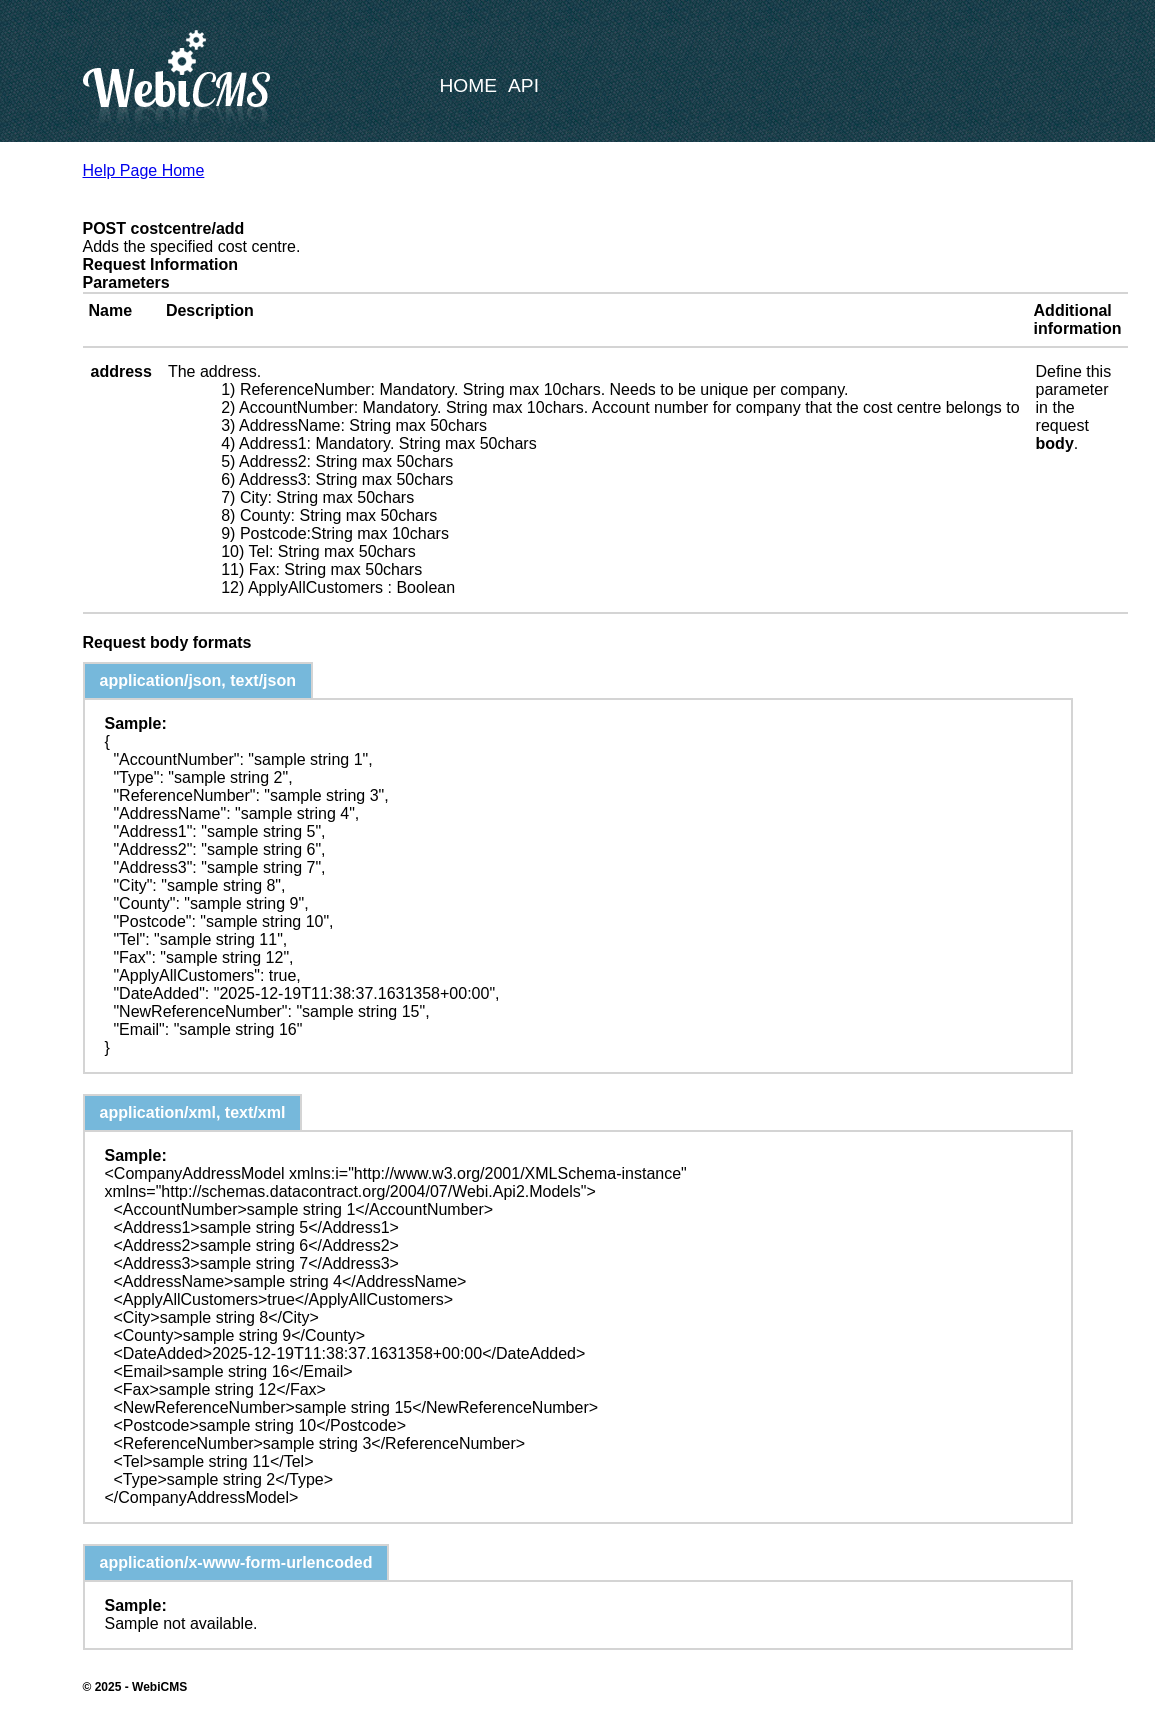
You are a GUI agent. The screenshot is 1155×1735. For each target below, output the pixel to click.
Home (469, 85)
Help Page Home (144, 170)
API (523, 85)
